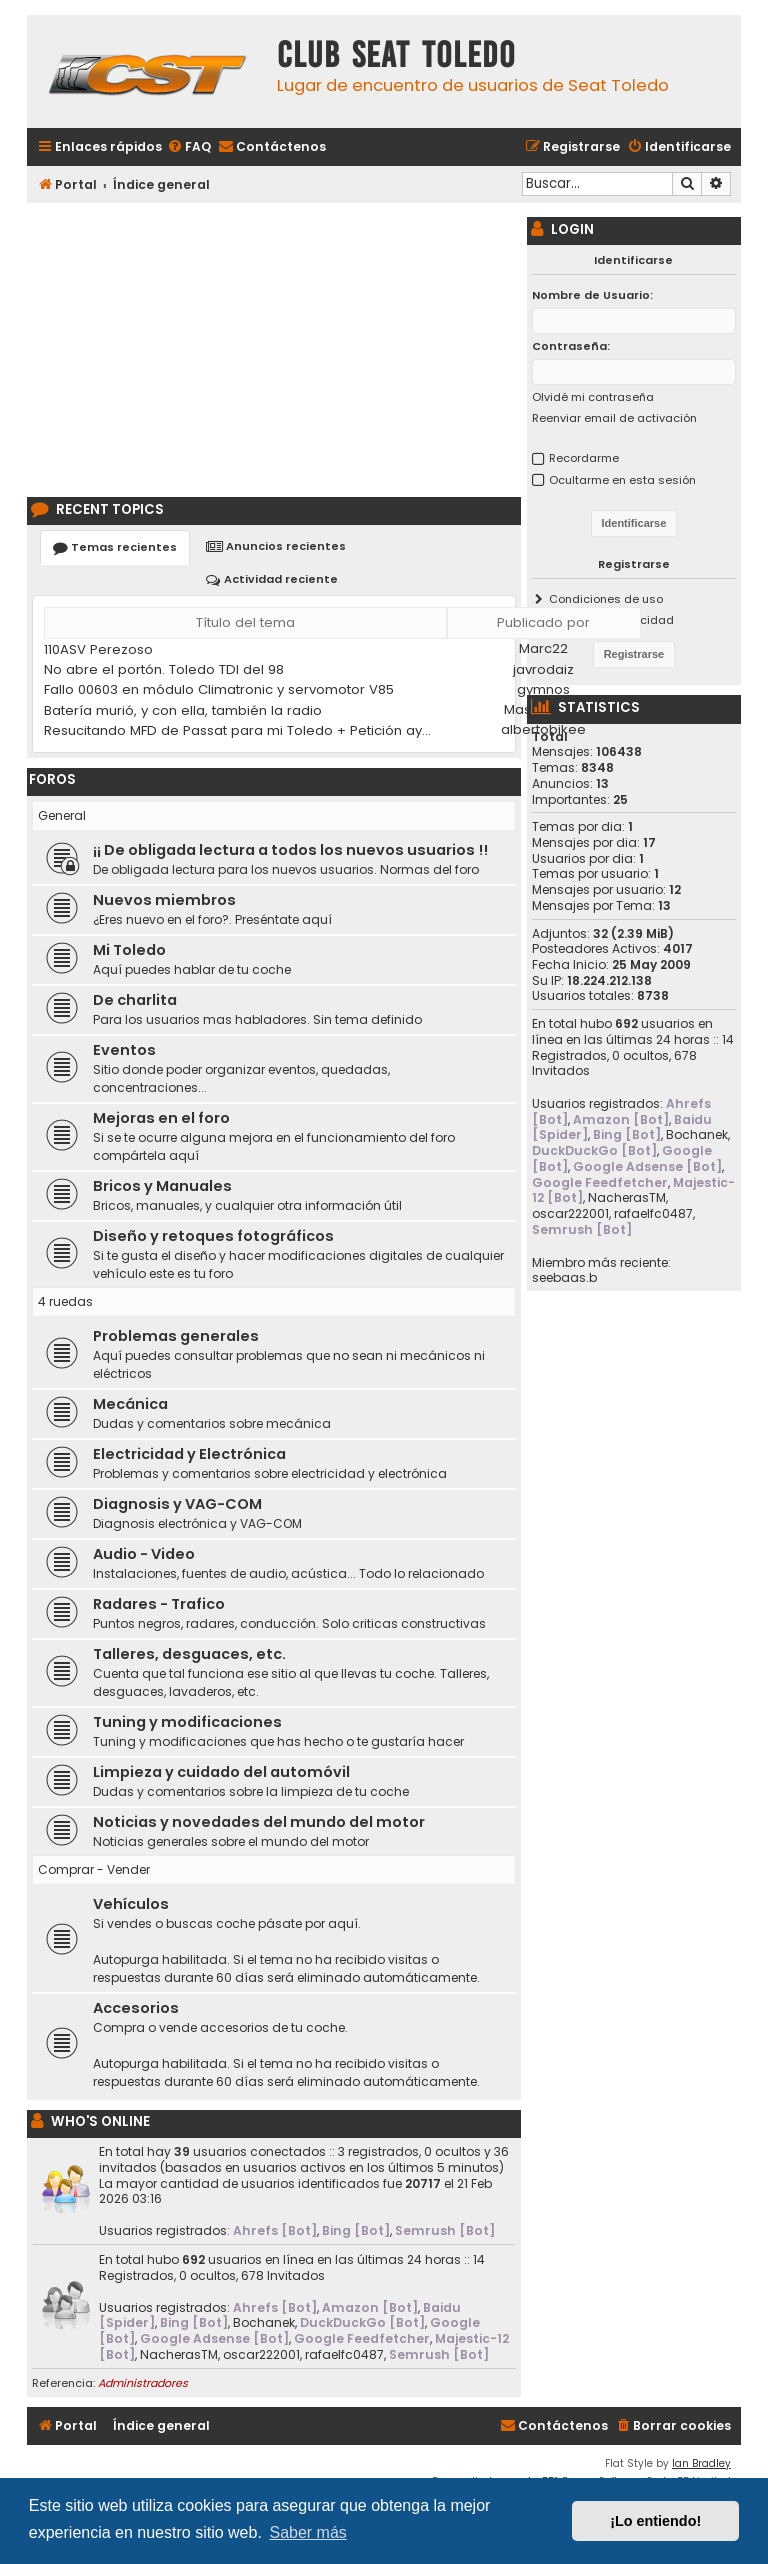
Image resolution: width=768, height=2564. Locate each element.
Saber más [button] (307, 2532)
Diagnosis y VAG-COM (177, 1504)
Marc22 (543, 648)
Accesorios (136, 2008)
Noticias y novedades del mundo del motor (259, 1822)
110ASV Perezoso (98, 649)
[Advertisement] (274, 347)
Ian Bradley (701, 2463)
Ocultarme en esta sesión (622, 480)
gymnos (543, 689)
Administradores (143, 2383)
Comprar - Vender (94, 1869)
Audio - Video (144, 1554)
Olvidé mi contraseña (593, 397)
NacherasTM (179, 2355)
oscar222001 (261, 2355)
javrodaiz (543, 669)
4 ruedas (65, 1301)
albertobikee (543, 729)
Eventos (124, 1050)
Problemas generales (176, 1336)
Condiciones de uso (606, 599)
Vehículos (131, 1904)
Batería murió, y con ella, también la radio (183, 710)
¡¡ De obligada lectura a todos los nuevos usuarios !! (290, 850)
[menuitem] (189, 147)
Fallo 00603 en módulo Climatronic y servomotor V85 (219, 689)
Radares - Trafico (159, 1604)
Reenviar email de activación (614, 418)
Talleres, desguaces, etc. (189, 1654)
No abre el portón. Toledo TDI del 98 (164, 669)
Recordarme (584, 458)
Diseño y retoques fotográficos (213, 1236)
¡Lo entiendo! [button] (655, 2521)
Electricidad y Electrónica (189, 1454)
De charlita (135, 1000)
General (62, 815)
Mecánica (130, 1404)
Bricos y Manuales (162, 1186)
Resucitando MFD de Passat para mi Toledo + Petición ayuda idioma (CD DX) (241, 730)
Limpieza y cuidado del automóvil (221, 1772)
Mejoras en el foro (161, 1118)
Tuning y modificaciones (187, 1722)
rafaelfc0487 (344, 2355)
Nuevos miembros (164, 900)
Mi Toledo (129, 950)
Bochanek (264, 2323)
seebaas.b (564, 1278)
